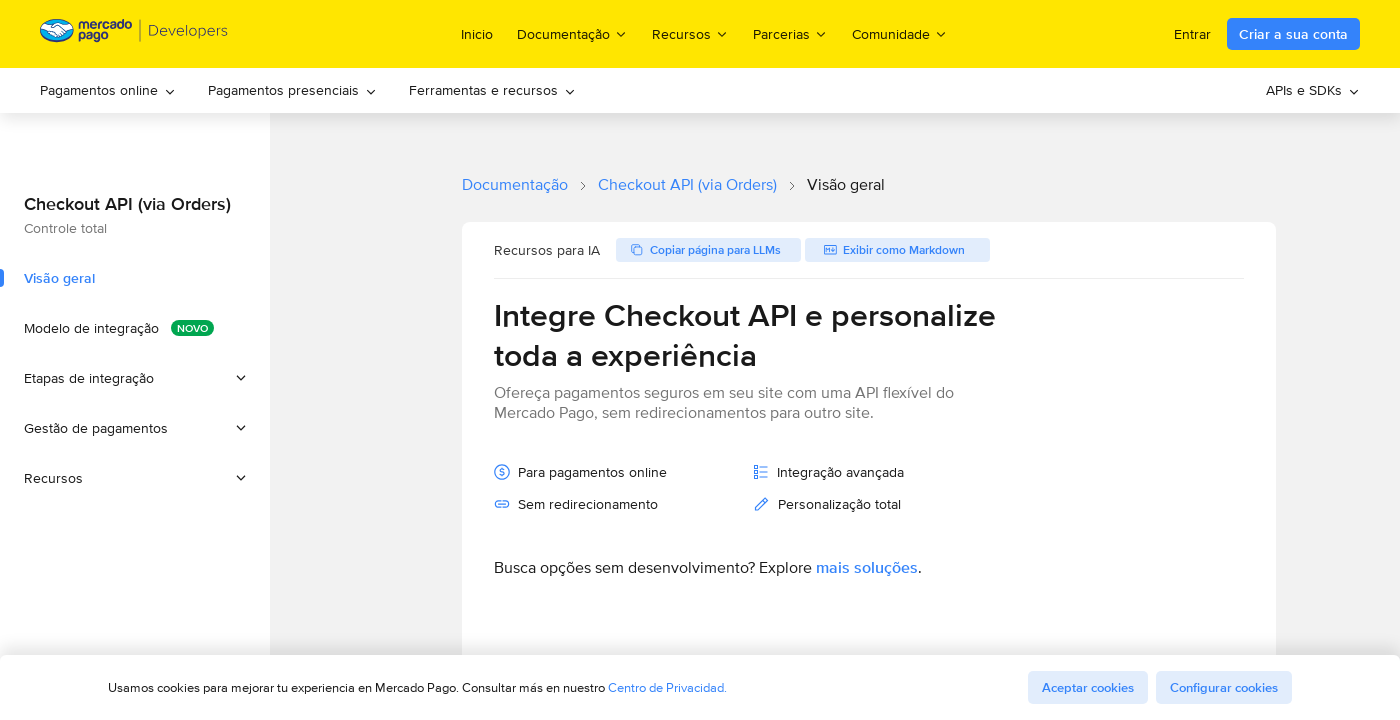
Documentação (515, 184)
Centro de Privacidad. (667, 687)
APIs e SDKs (1313, 90)
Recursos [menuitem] (690, 33)
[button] (135, 378)
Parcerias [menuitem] (790, 33)
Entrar (1192, 34)
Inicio (477, 34)
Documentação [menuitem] (572, 33)
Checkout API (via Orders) (687, 184)
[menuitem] (108, 90)
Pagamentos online (108, 90)
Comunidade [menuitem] (900, 33)
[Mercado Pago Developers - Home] (134, 34)
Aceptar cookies (1088, 687)
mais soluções (867, 567)
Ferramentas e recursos (492, 90)
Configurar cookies (1224, 687)
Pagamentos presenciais (292, 90)
